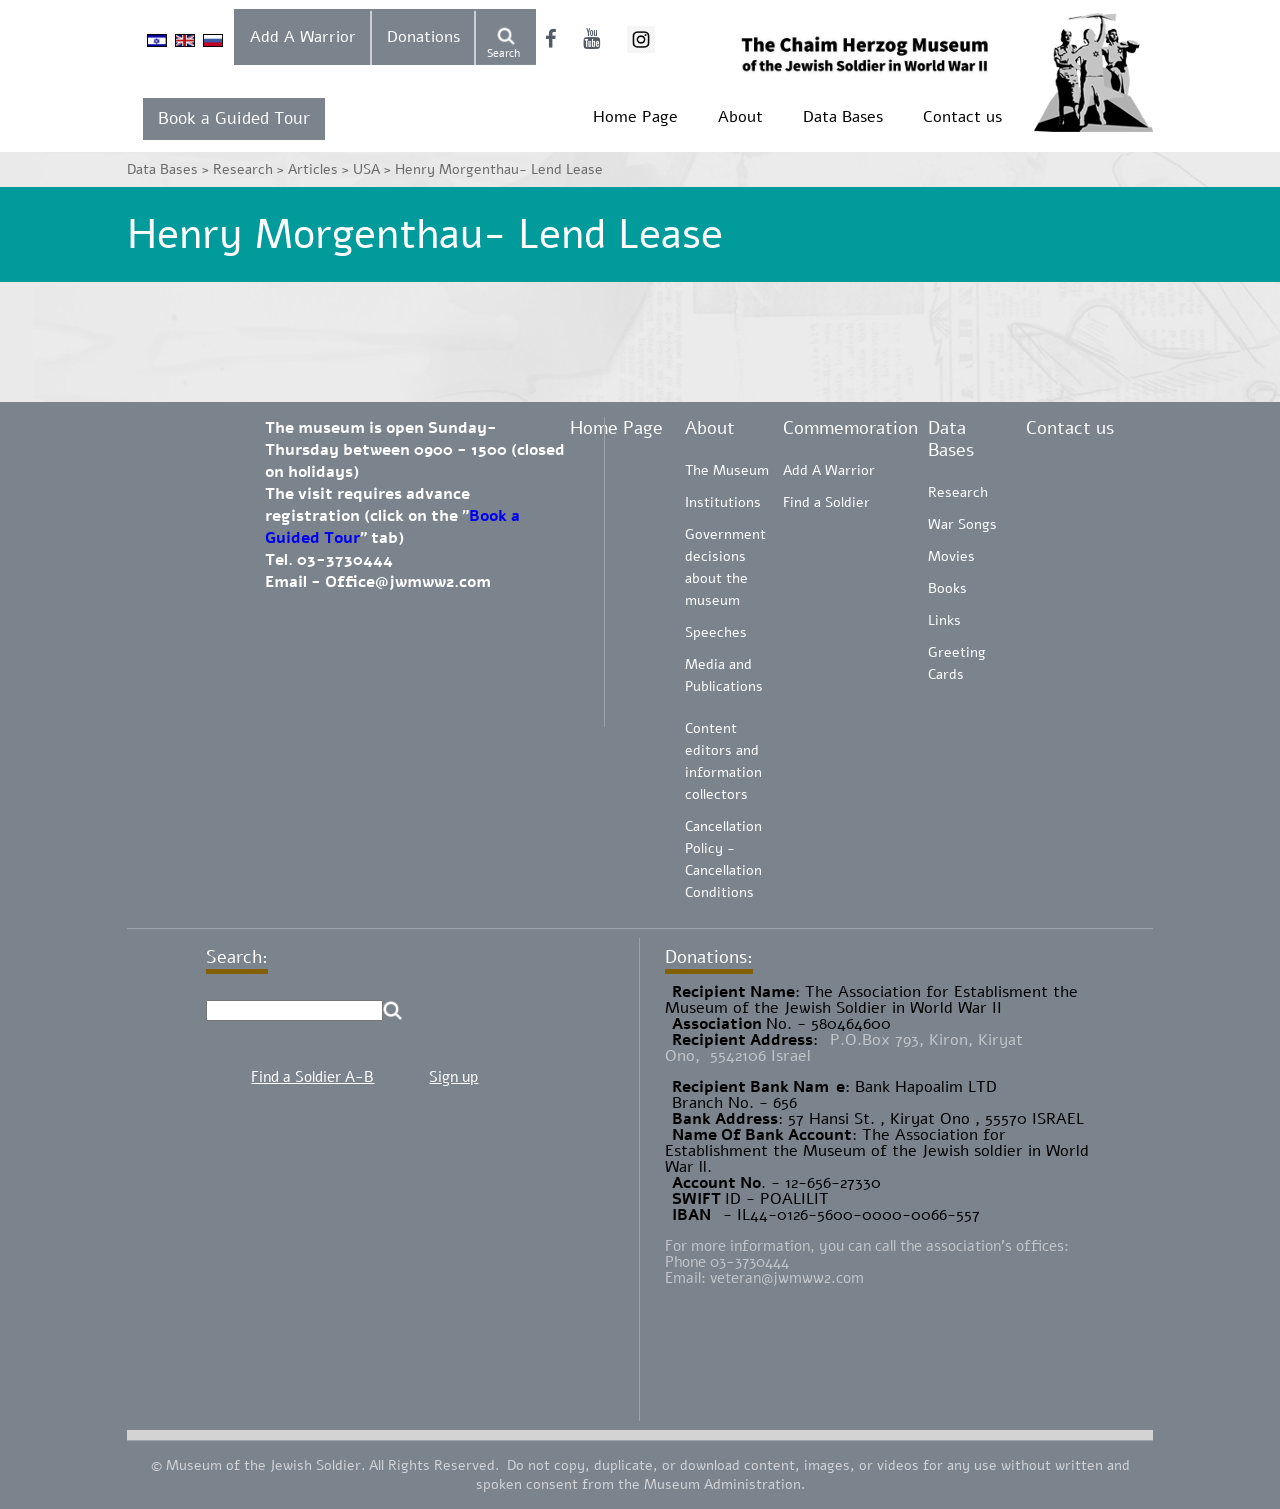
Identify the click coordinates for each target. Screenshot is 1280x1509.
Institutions (723, 502)
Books (947, 588)
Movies (951, 556)
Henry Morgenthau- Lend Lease (499, 169)
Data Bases (843, 117)
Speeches (716, 632)
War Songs (962, 524)
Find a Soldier (826, 502)
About (740, 117)
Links (944, 620)
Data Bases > (170, 169)
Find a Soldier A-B (312, 1077)
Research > (250, 169)
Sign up (453, 1077)
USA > (374, 169)
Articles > (320, 169)
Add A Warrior (303, 37)
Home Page (635, 117)
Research (958, 492)
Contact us (962, 117)
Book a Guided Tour (234, 118)
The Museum (727, 470)
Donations (423, 37)
